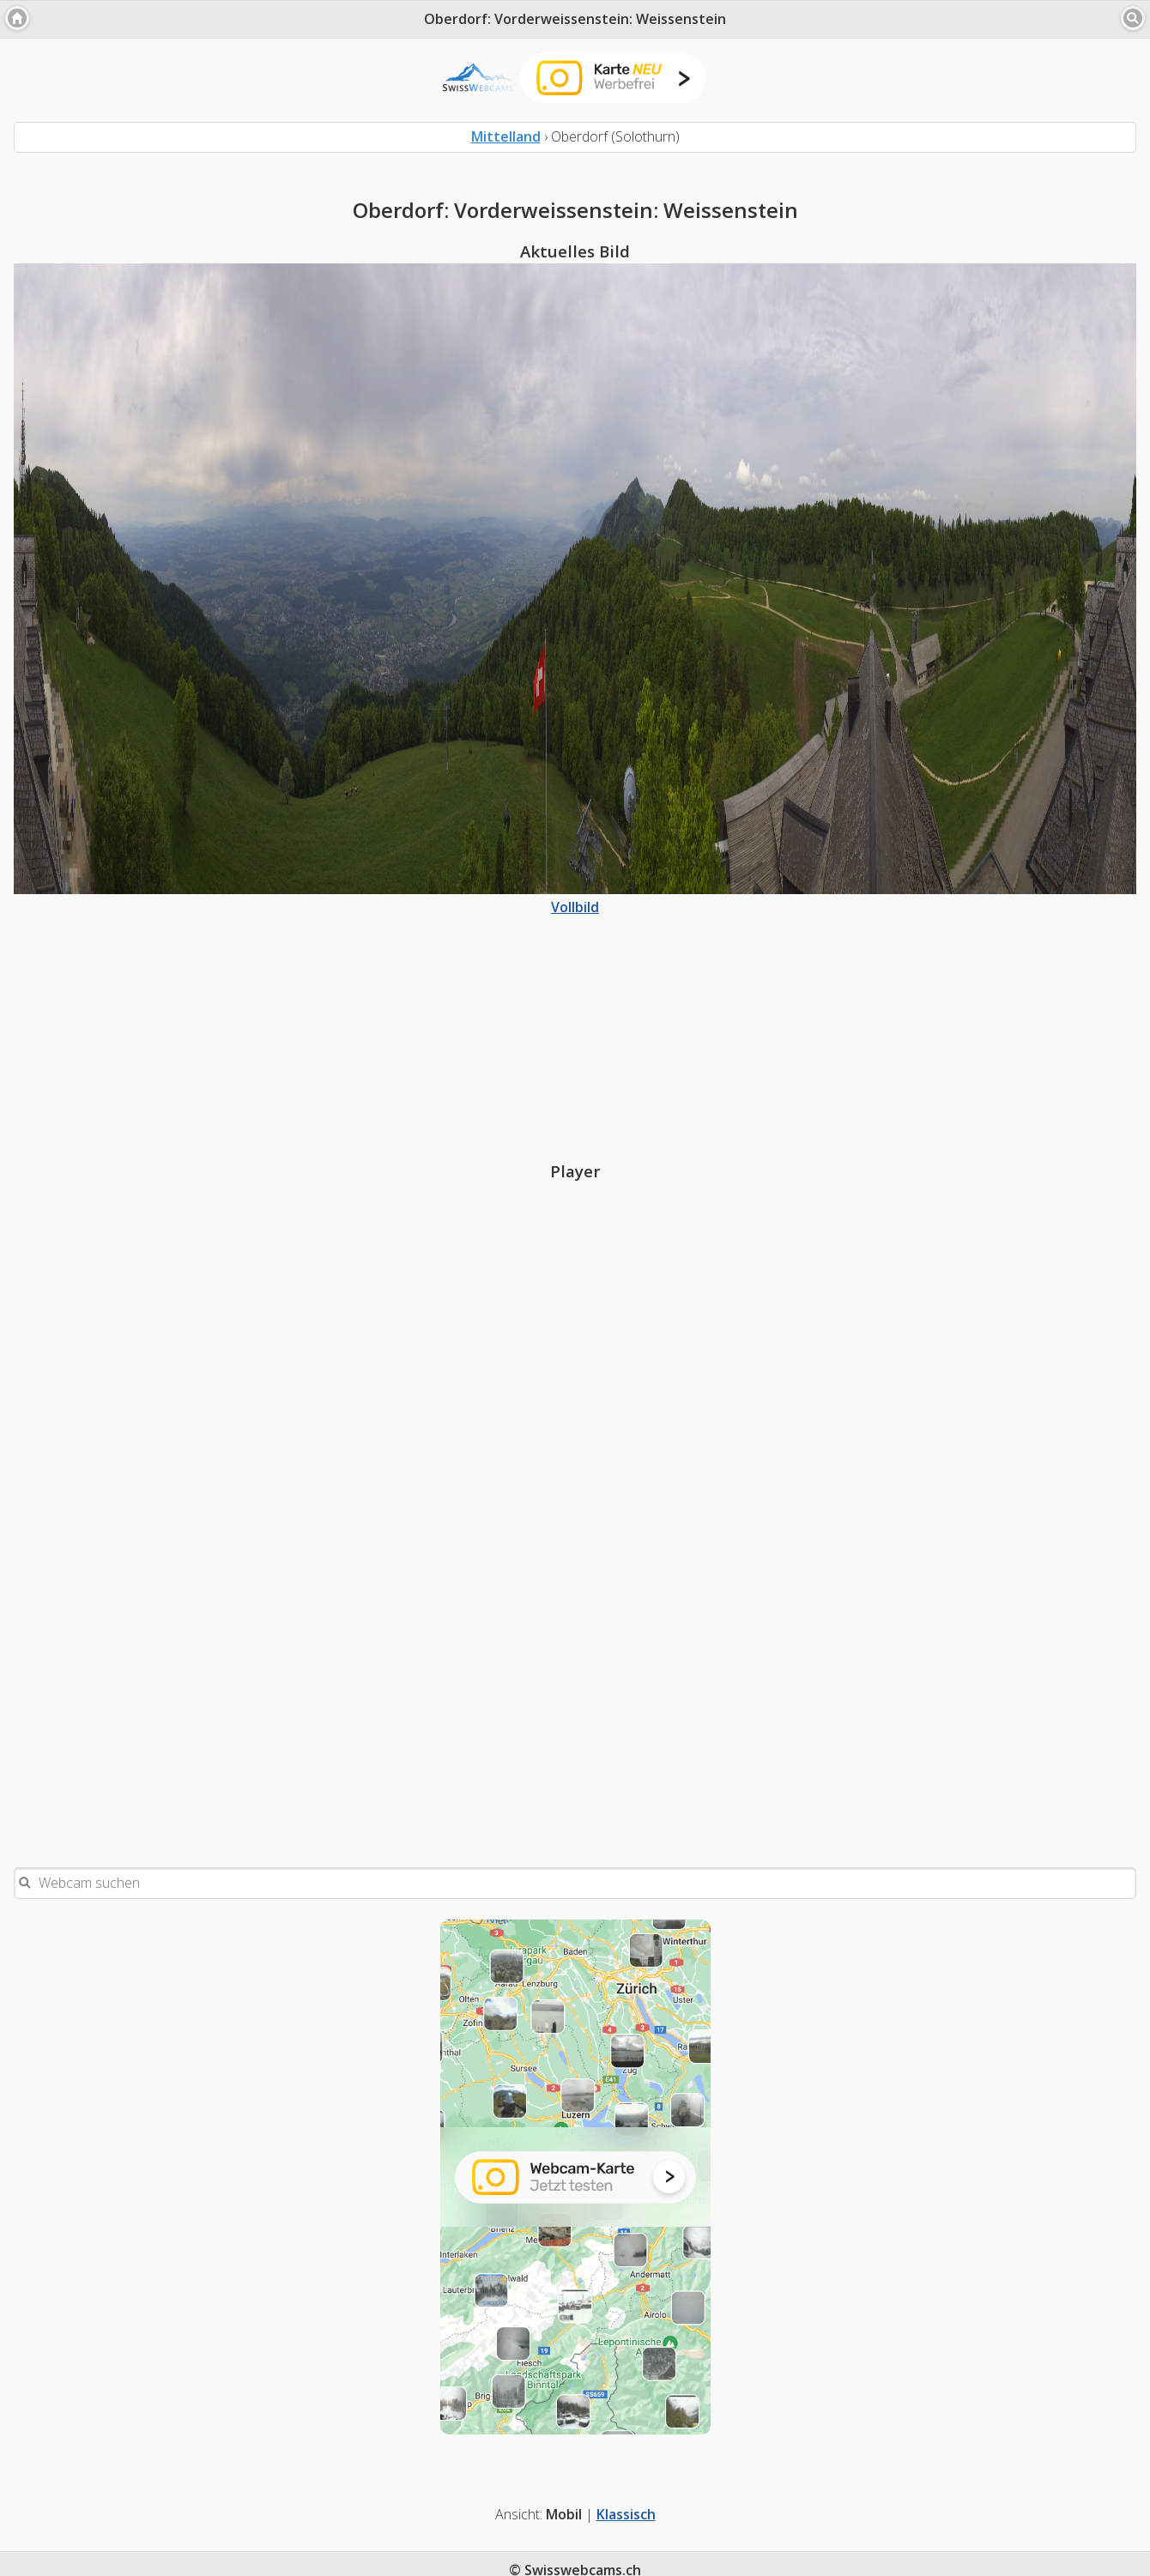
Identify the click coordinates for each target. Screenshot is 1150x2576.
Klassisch (626, 2514)
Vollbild (575, 898)
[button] (17, 18)
